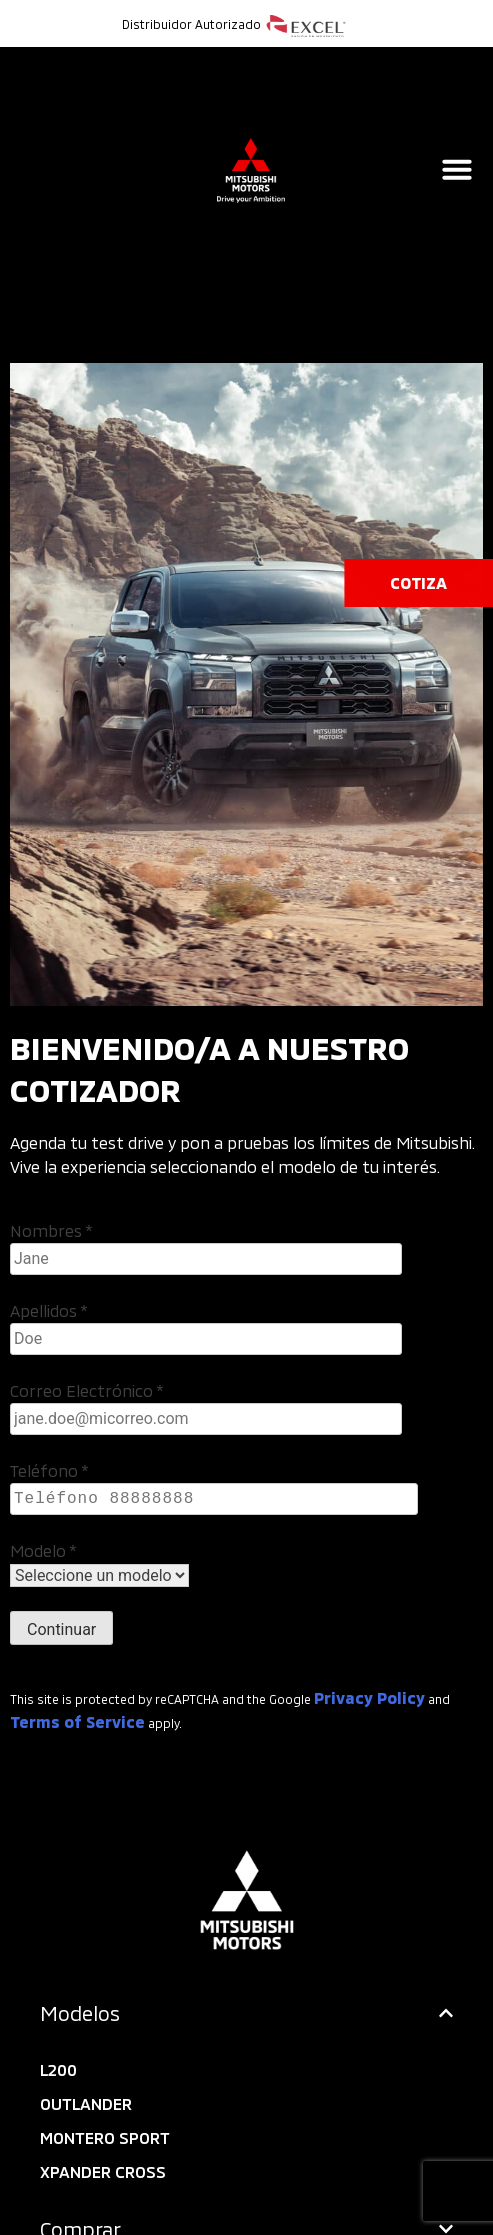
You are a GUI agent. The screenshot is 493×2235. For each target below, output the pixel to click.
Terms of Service (77, 1721)
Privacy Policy (369, 1697)
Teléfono (49, 1470)
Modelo (43, 1550)
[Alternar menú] (457, 169)
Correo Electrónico (87, 1390)
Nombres (51, 1230)
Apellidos (49, 1310)
